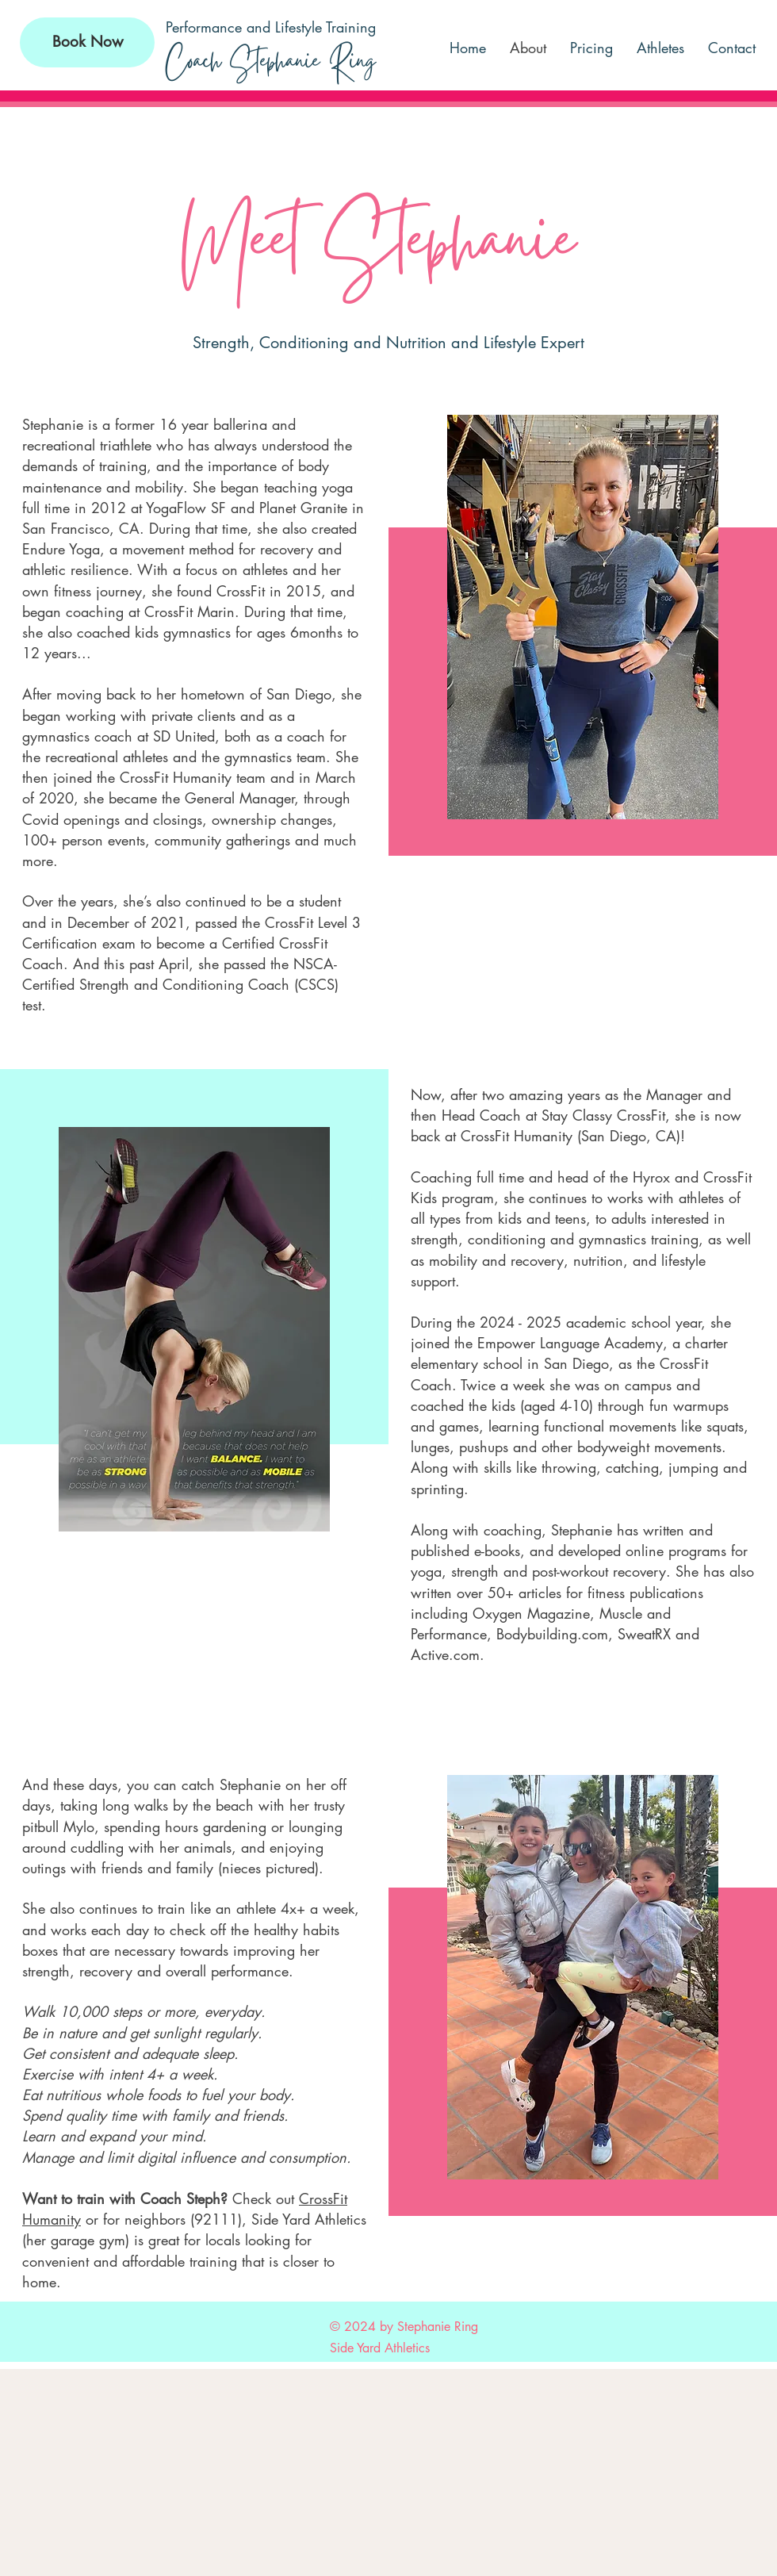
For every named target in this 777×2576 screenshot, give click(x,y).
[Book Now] (87, 42)
